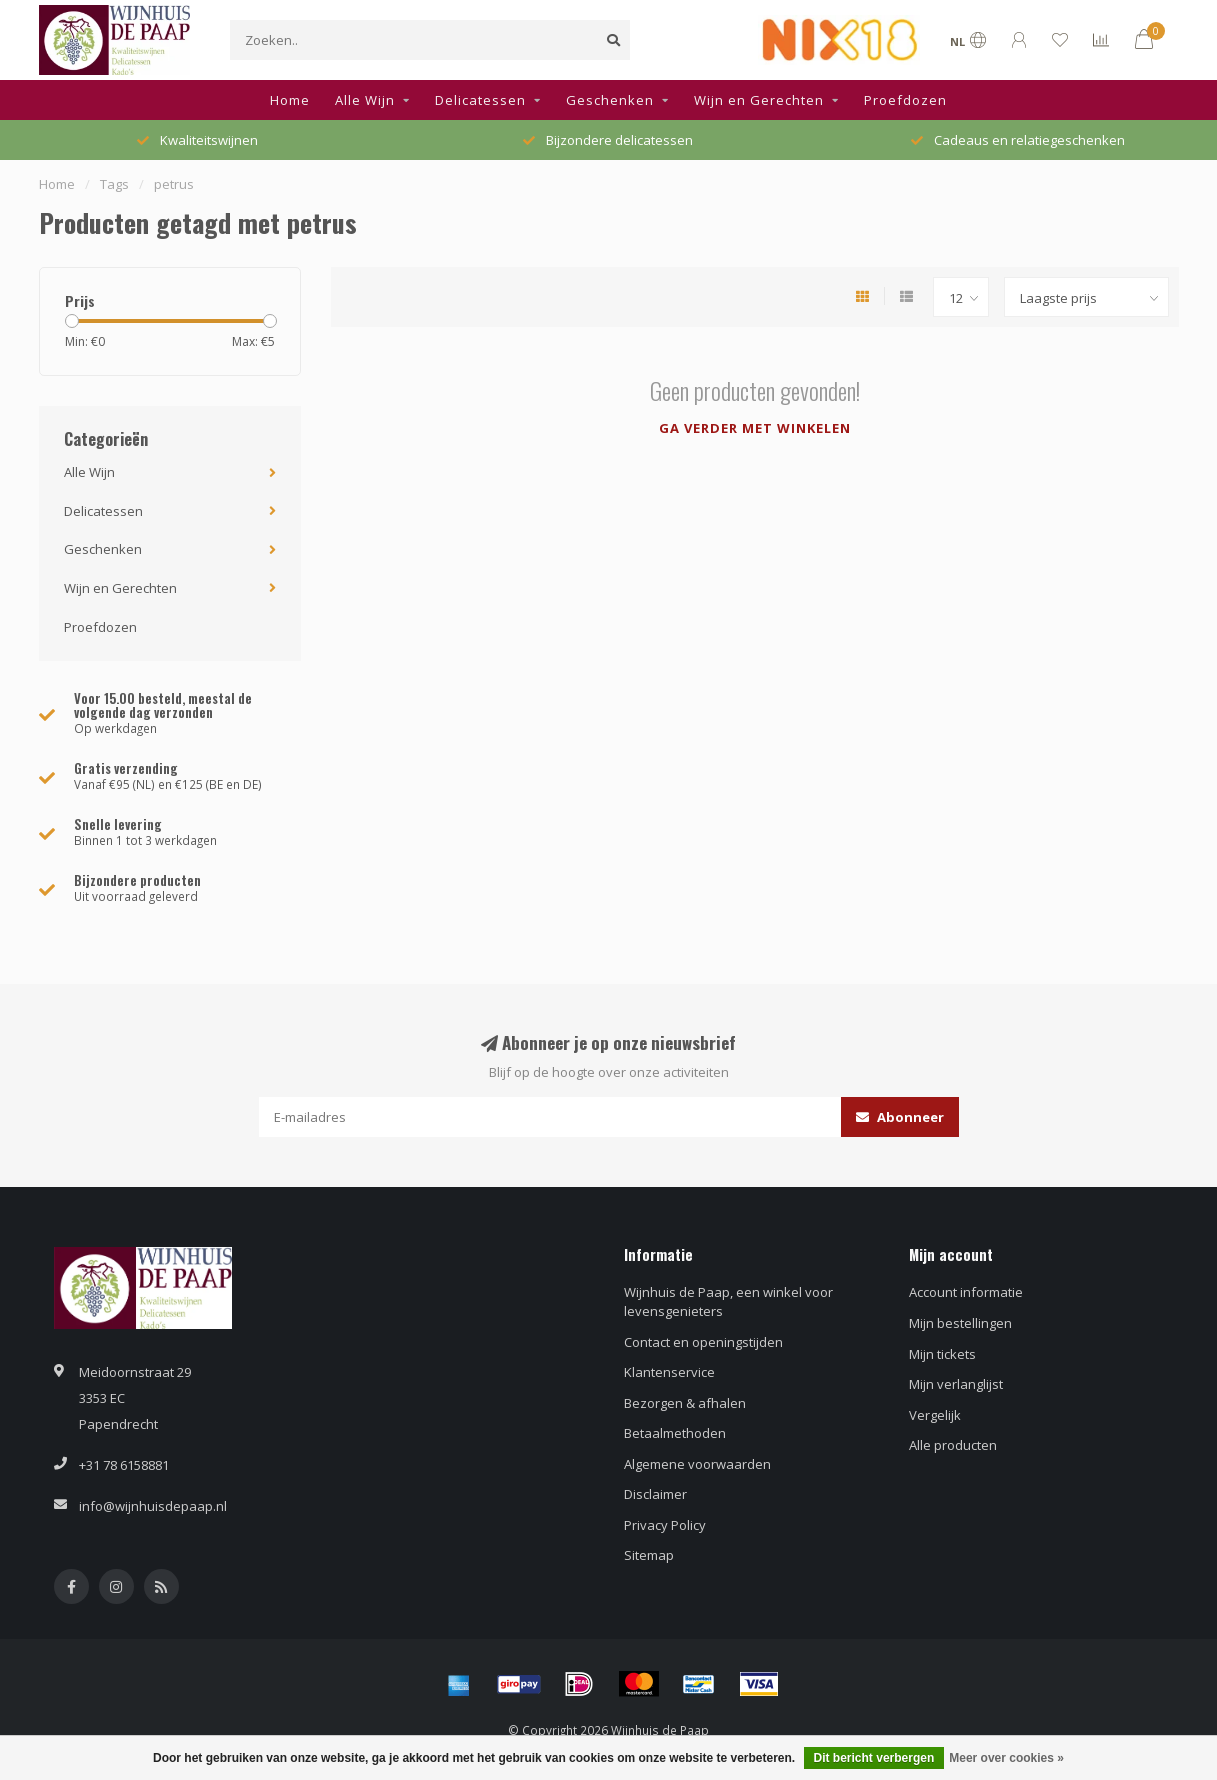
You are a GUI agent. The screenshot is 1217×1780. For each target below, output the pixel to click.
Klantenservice (669, 1372)
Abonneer (900, 1117)
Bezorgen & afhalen (685, 1403)
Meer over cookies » (1006, 1758)
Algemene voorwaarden (697, 1464)
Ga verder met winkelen (755, 428)
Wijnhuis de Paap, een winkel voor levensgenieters (728, 1301)
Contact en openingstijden (703, 1342)
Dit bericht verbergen (874, 1758)
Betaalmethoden (675, 1433)
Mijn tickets (942, 1354)
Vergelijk (935, 1415)
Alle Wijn (365, 100)
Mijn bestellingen (960, 1323)
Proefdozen (905, 100)
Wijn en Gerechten (759, 100)
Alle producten (953, 1445)
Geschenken (610, 100)
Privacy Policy (665, 1525)
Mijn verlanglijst (956, 1384)
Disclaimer (655, 1494)
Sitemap (649, 1555)
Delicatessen (480, 100)
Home (290, 100)
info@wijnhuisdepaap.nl (153, 1506)
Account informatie (966, 1292)
